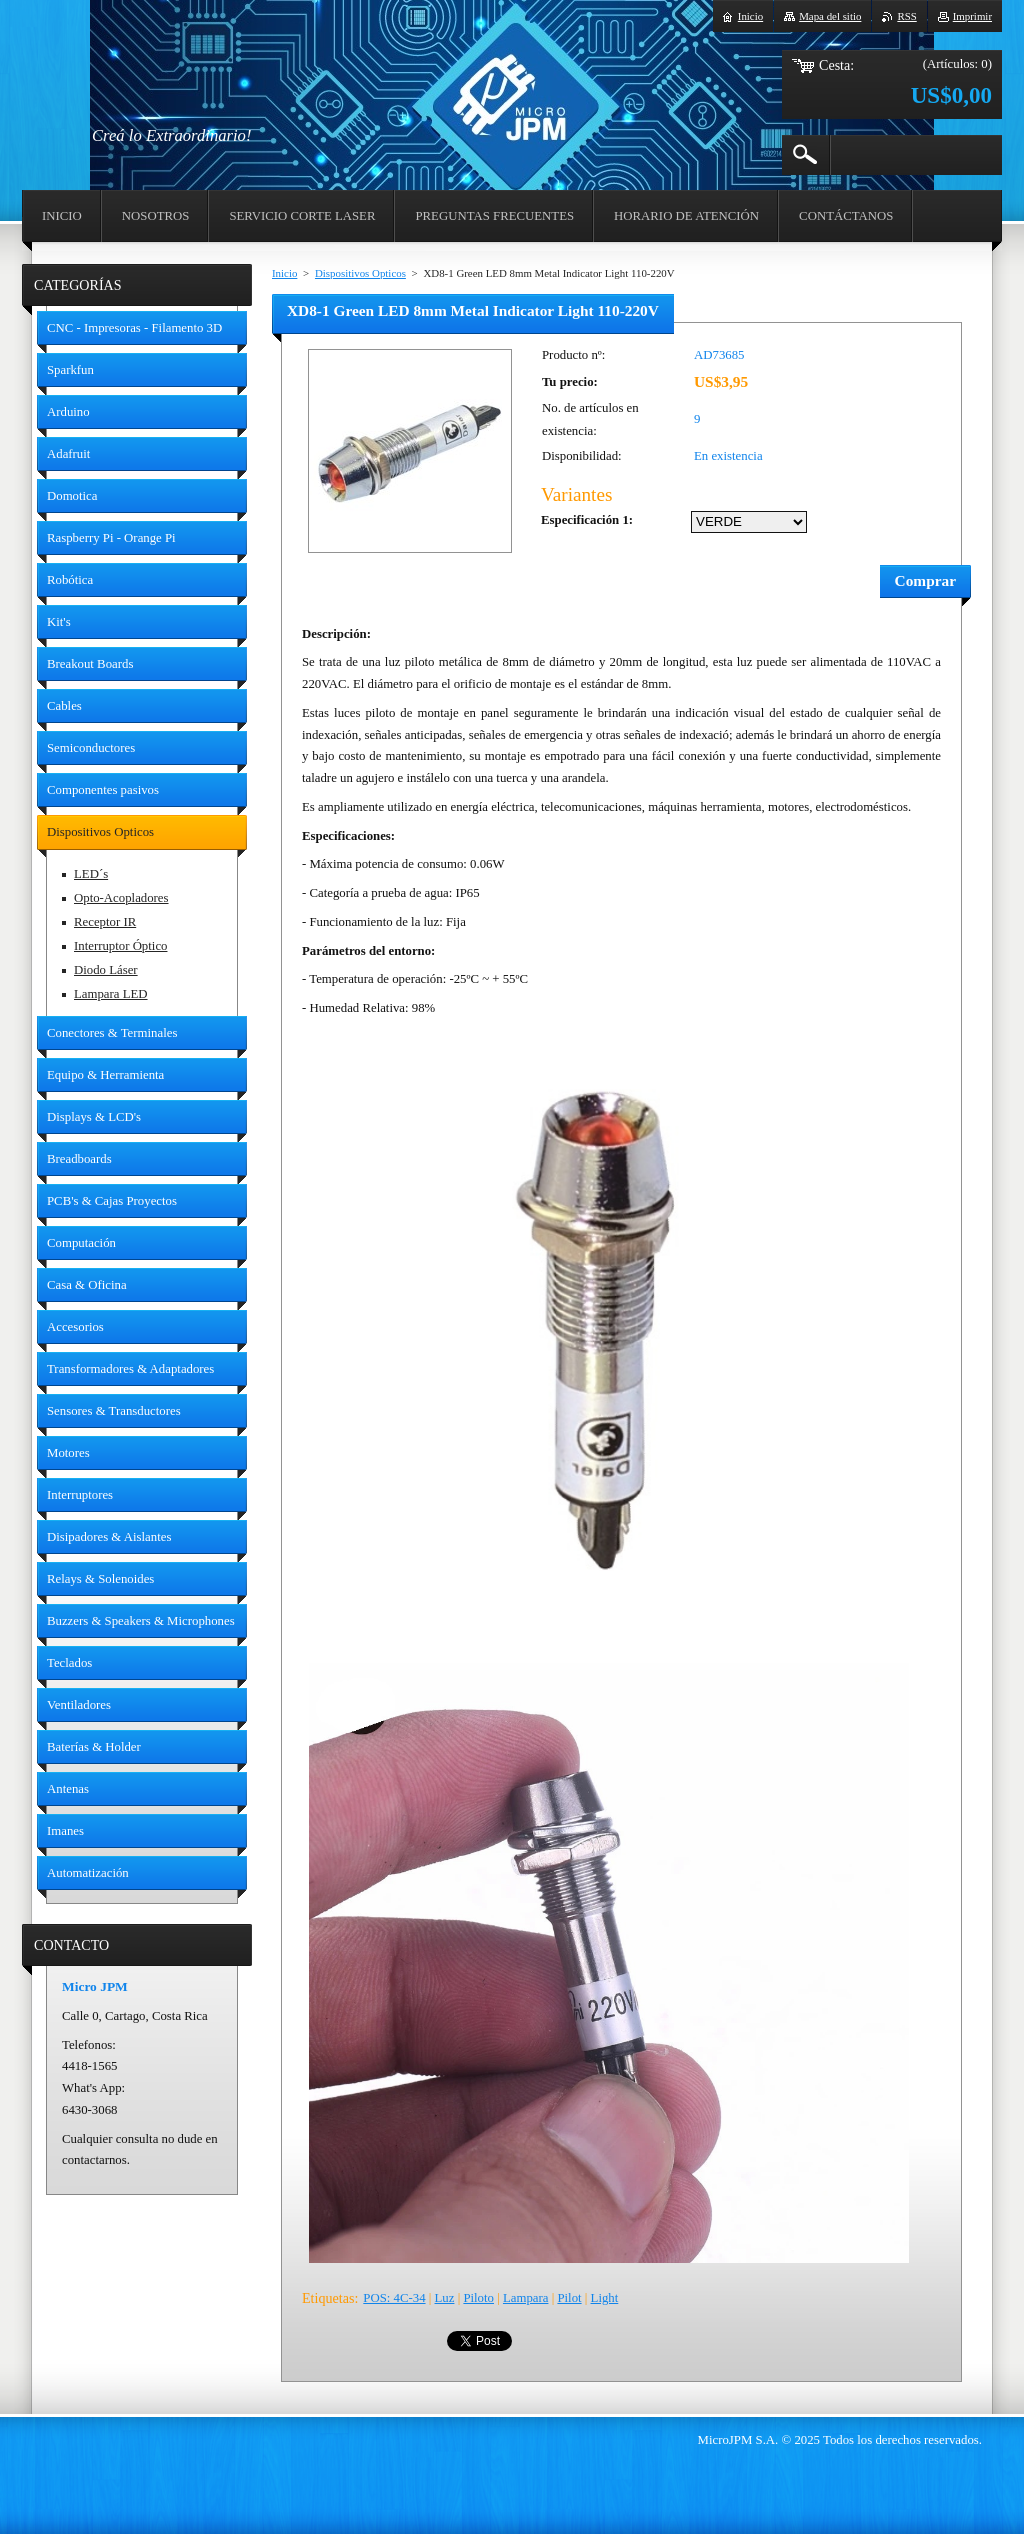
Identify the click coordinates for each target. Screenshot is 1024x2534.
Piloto (478, 2298)
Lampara (525, 2298)
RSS (906, 16)
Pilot (569, 2298)
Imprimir (972, 16)
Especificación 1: (587, 520)
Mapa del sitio (830, 16)
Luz (445, 2298)
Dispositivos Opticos (360, 273)
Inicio (284, 273)
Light (605, 2298)
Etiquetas (328, 2298)
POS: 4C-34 (394, 2298)
